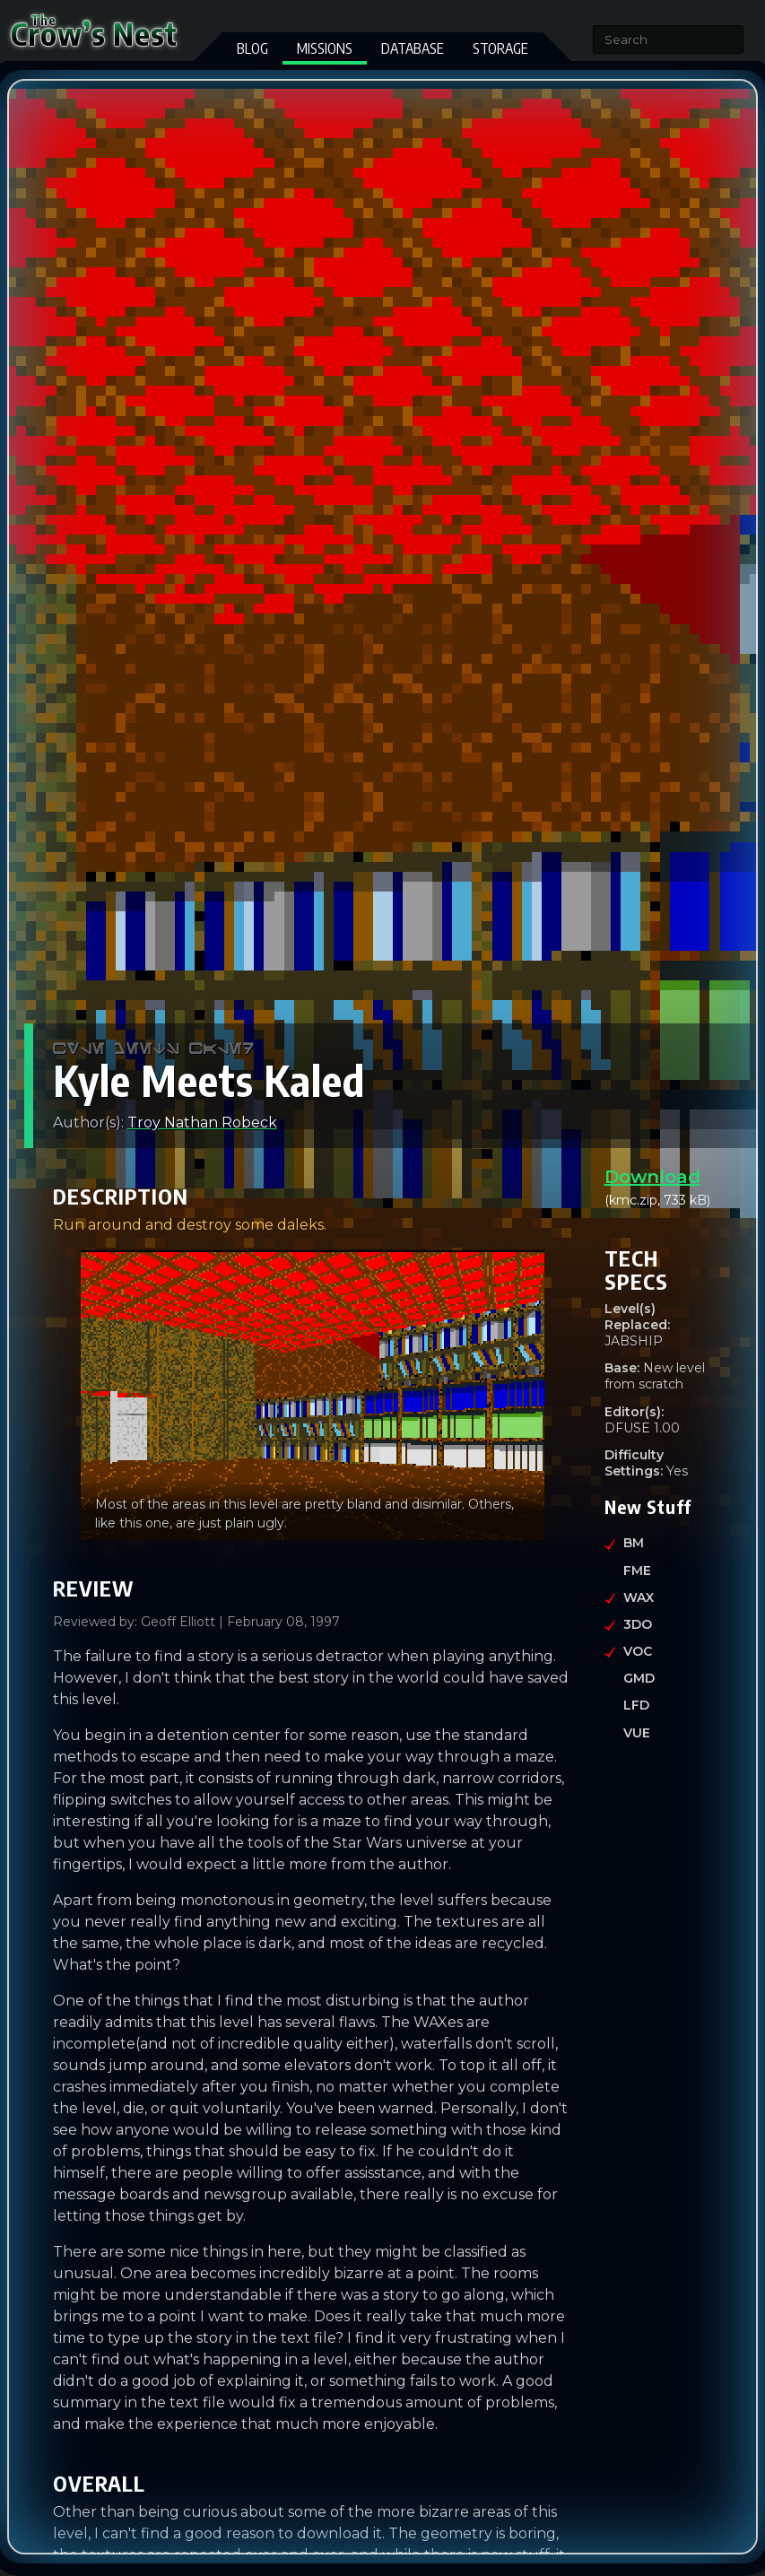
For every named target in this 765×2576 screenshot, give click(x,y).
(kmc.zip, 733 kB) (658, 1188)
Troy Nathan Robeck (202, 1122)
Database (412, 48)
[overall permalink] (44, 2478)
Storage (500, 48)
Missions (324, 48)
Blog (252, 48)
